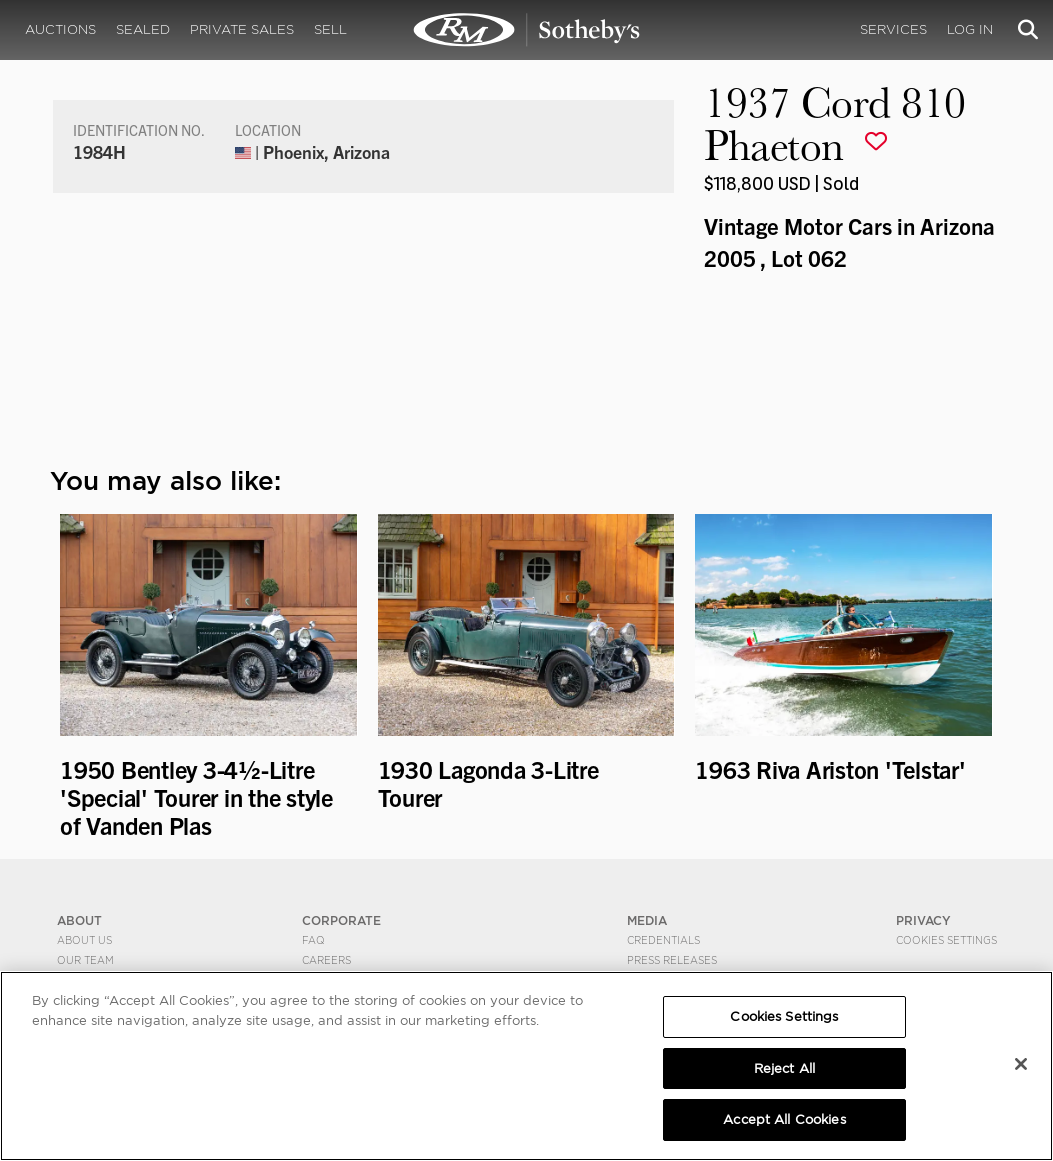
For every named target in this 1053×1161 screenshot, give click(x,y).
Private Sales (242, 29)
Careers (326, 960)
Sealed (143, 29)
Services (893, 29)
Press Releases (672, 960)
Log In (970, 29)
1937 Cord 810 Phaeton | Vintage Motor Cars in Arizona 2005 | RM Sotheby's (527, 30)
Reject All (784, 1068)
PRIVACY (923, 920)
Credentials (663, 940)
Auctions (60, 29)
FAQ (313, 940)
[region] (526, 1066)
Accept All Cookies (784, 1119)
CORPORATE (341, 920)
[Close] (1021, 1064)
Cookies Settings (946, 940)
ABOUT (79, 920)
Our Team (85, 960)
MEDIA (647, 920)
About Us (84, 940)
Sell (330, 29)
